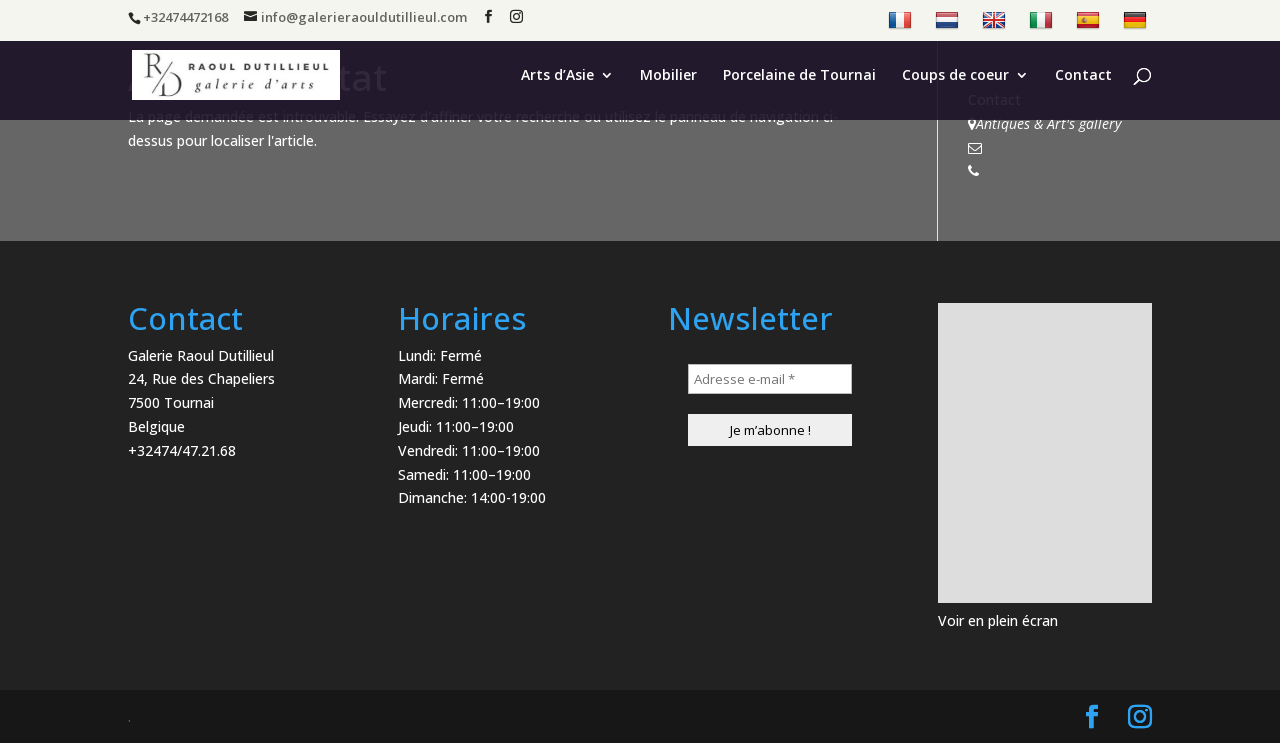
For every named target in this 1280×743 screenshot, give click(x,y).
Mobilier (668, 76)
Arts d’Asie (557, 76)
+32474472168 (1027, 170)
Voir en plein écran (998, 620)
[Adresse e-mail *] (770, 379)
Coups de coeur (955, 76)
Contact (1083, 76)
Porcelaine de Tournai (799, 76)
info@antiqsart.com (1044, 147)
